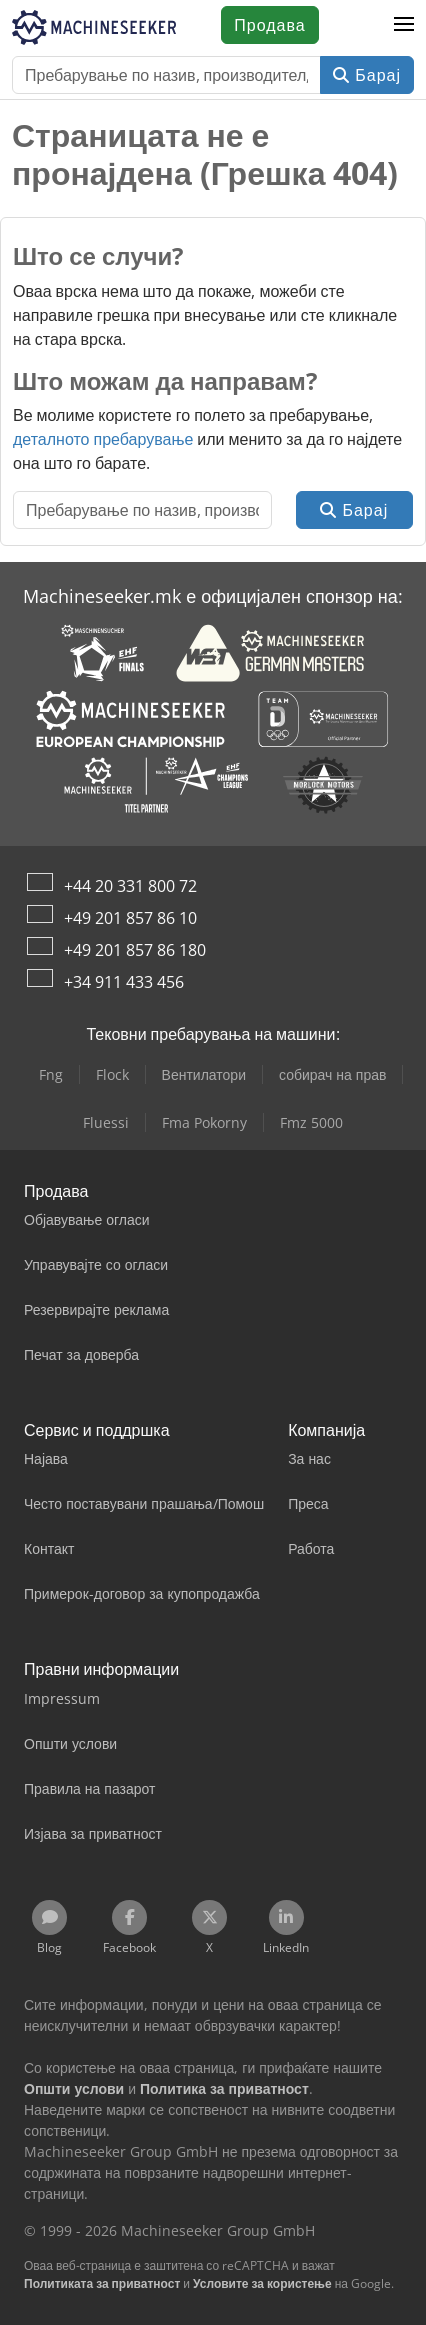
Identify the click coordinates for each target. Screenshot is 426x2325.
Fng (51, 1074)
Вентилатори (204, 1074)
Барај (367, 75)
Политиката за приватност (102, 2283)
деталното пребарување (103, 439)
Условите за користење (262, 2283)
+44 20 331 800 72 (130, 886)
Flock (112, 1074)
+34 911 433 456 (124, 982)
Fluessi (106, 1122)
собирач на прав (332, 1074)
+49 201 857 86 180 (135, 950)
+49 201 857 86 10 (130, 918)
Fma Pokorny (204, 1122)
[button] (404, 25)
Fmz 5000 (311, 1122)
